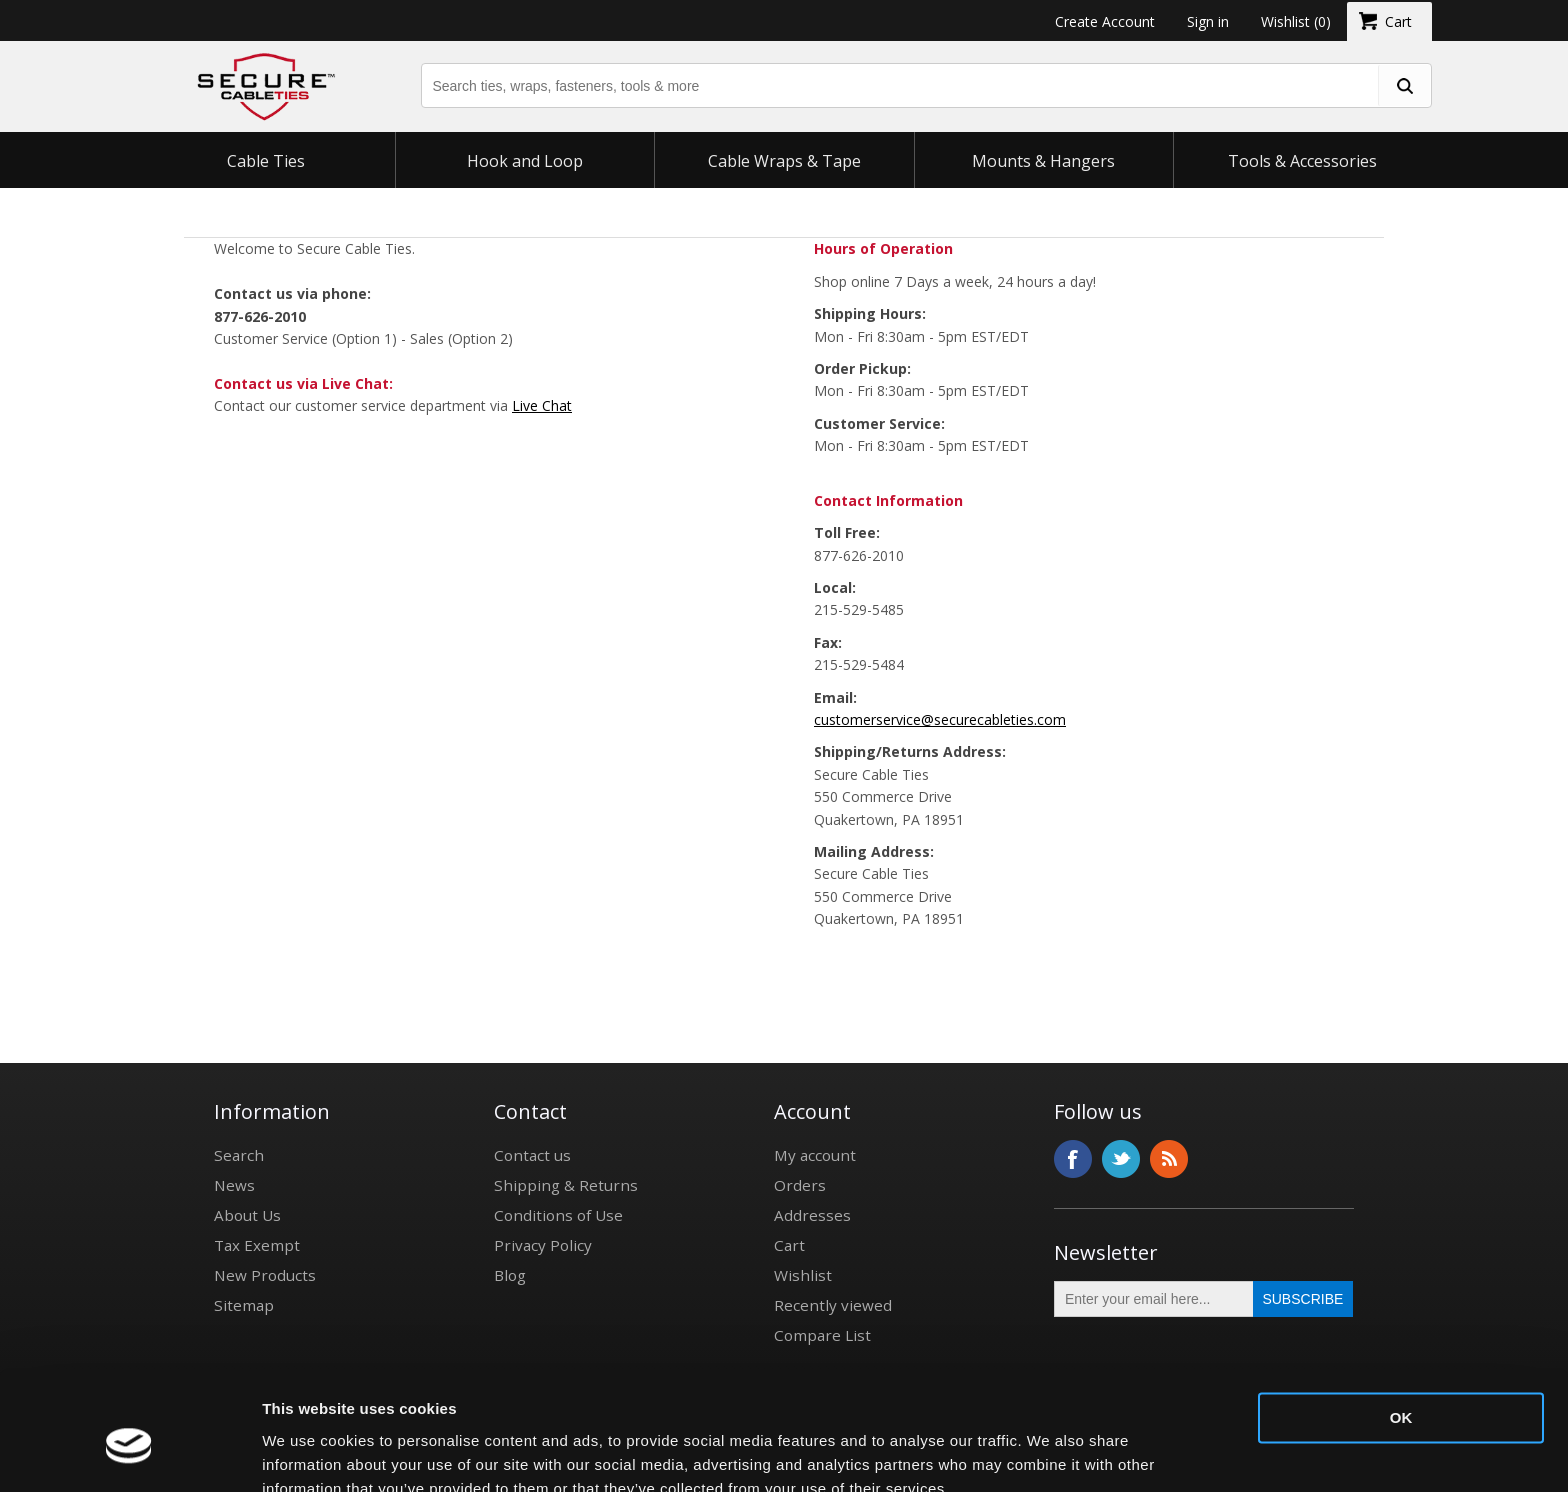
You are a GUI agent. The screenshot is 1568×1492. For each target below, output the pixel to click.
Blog (510, 1275)
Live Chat (542, 405)
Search (239, 1155)
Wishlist (803, 1275)
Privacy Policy (543, 1245)
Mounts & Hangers (1043, 161)
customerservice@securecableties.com (940, 719)
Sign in (1208, 21)
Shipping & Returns (566, 1185)
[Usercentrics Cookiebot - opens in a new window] (129, 1453)
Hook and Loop (525, 161)
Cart (789, 1245)
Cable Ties (266, 161)
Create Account (1105, 21)
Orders (800, 1185)
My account (815, 1155)
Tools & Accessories (1302, 161)
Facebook (1073, 1159)
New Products (265, 1275)
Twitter (1121, 1159)
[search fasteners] (1404, 85)
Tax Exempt (257, 1245)
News (234, 1185)
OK (1401, 1326)
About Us (247, 1215)
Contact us (532, 1155)
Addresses (812, 1215)
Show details (308, 1452)
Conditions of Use (558, 1215)
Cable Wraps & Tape (784, 161)
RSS (1169, 1159)
